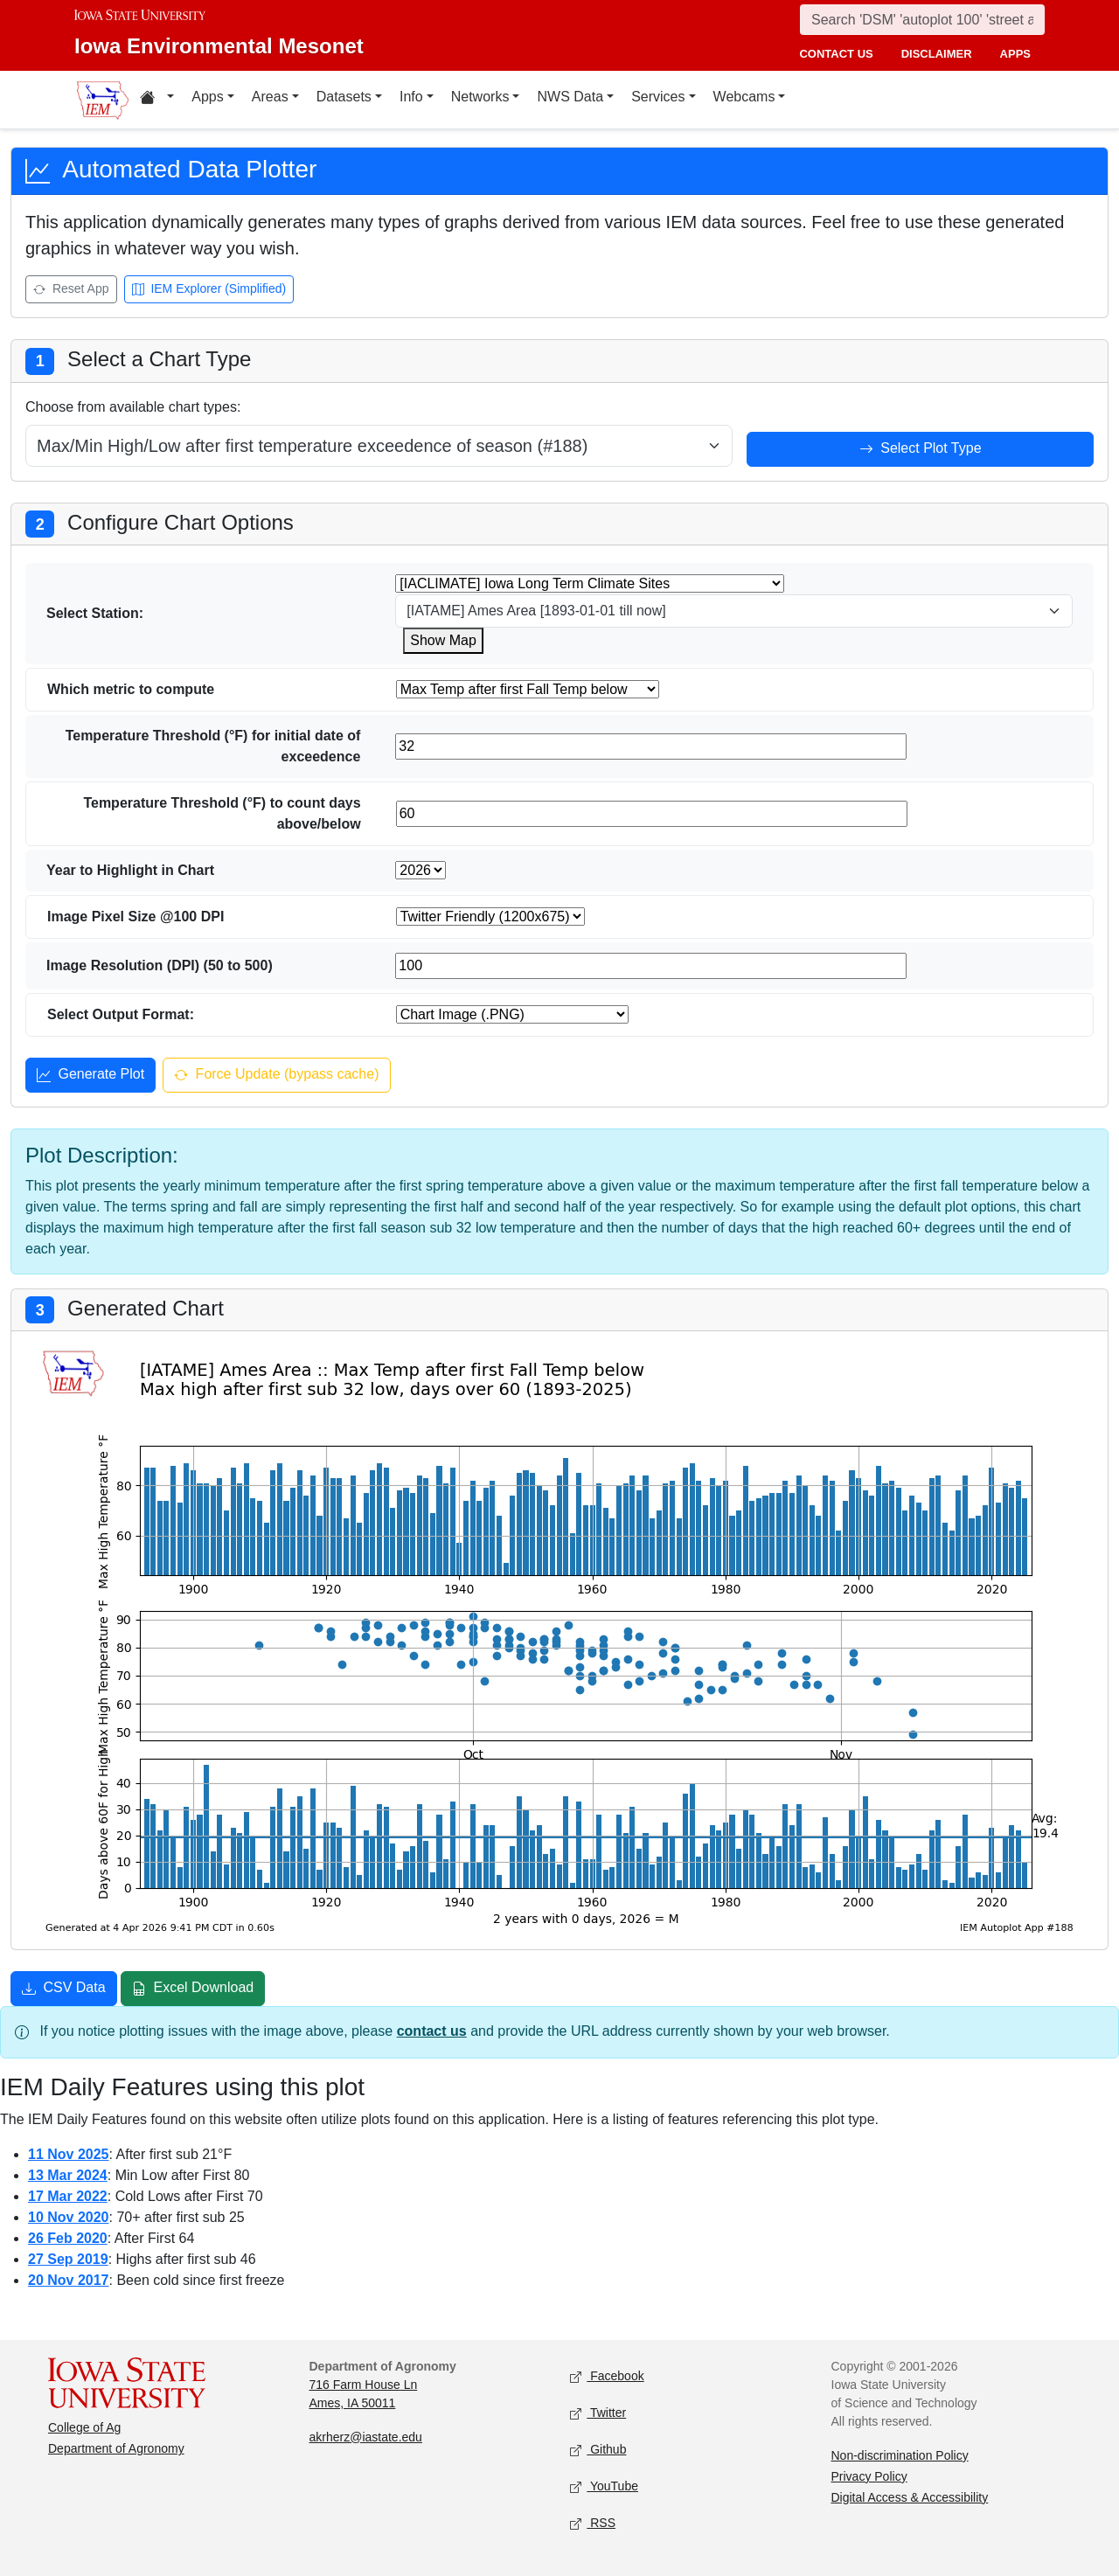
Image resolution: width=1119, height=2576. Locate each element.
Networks (480, 96)
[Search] (922, 19)
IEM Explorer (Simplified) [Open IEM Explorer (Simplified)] (209, 290)
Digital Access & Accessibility (910, 2497)
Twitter (598, 2413)
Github (598, 2450)
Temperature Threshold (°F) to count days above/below (221, 813)
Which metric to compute (130, 689)
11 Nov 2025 (68, 2154)
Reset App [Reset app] (71, 290)
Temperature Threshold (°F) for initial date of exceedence (213, 746)
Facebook (607, 2376)
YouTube (604, 2486)
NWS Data (570, 96)
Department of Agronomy (116, 2448)
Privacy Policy (869, 2476)
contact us (835, 53)
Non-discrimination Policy (900, 2455)
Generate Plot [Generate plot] (90, 1076)
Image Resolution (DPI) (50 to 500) (159, 965)
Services (658, 96)
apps (1015, 53)
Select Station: (94, 613)
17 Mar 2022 (68, 2196)
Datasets (344, 96)
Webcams (744, 96)
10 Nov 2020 (68, 2217)
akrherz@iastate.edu (365, 2437)
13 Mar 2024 (68, 2175)
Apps (207, 96)
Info (411, 96)
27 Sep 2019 (68, 2259)
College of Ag (84, 2427)
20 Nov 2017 (68, 2280)
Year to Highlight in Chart (130, 870)
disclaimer (936, 53)
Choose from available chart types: (132, 406)
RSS (592, 2523)
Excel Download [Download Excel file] (193, 1989)
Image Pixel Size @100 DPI (135, 916)
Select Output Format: (120, 1014)
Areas (270, 96)
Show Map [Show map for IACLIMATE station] (443, 640)
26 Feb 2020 (68, 2238)
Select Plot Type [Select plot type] (920, 450)
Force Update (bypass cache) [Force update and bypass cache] (276, 1076)
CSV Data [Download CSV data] (64, 1989)
